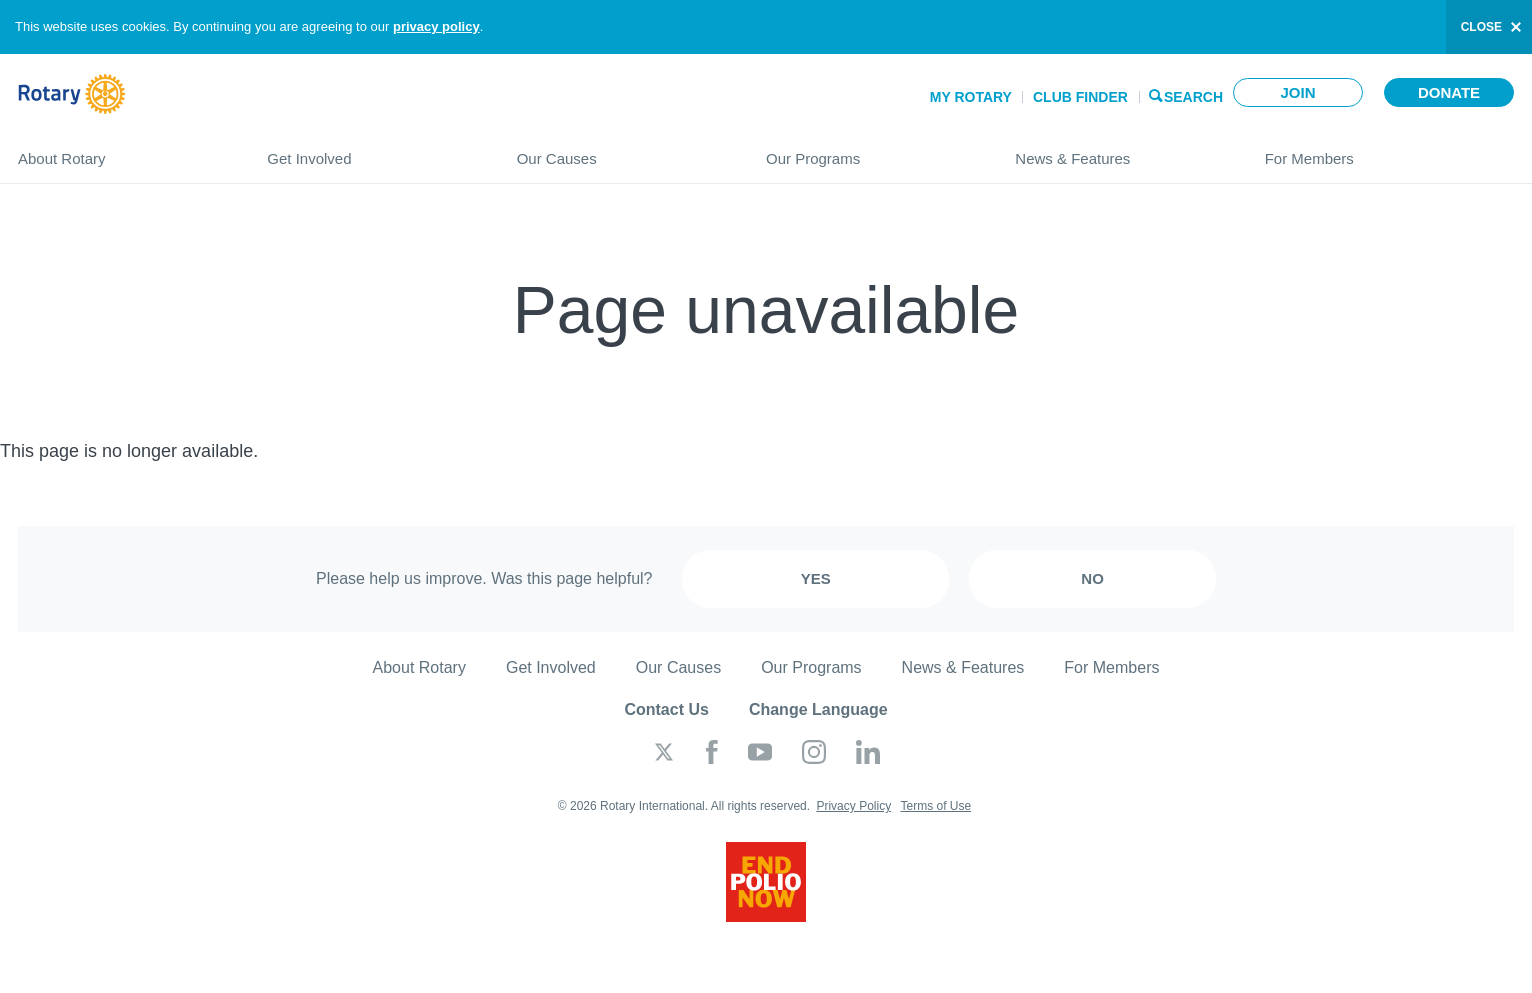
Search (1193, 95)
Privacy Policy (853, 806)
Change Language (818, 709)
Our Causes (621, 150)
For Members (1389, 150)
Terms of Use (935, 806)
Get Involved (371, 150)
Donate (1449, 92)
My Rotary (971, 97)
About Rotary (122, 150)
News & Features (1119, 150)
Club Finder (1080, 97)
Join (1297, 92)
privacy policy (436, 26)
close (1481, 27)
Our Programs (870, 150)
